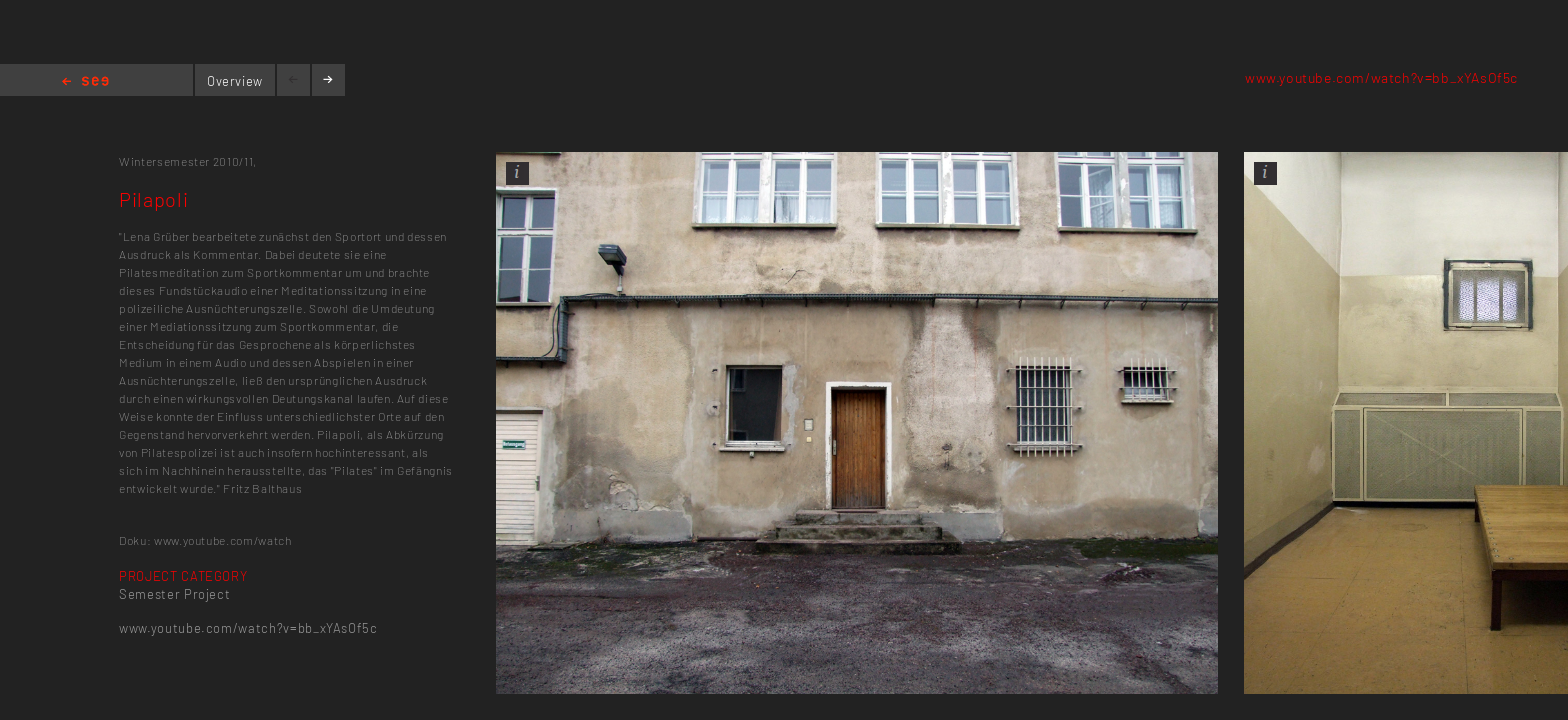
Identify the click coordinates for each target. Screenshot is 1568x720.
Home (85, 82)
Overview (235, 81)
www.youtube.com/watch (223, 540)
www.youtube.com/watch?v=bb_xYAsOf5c (1381, 77)
